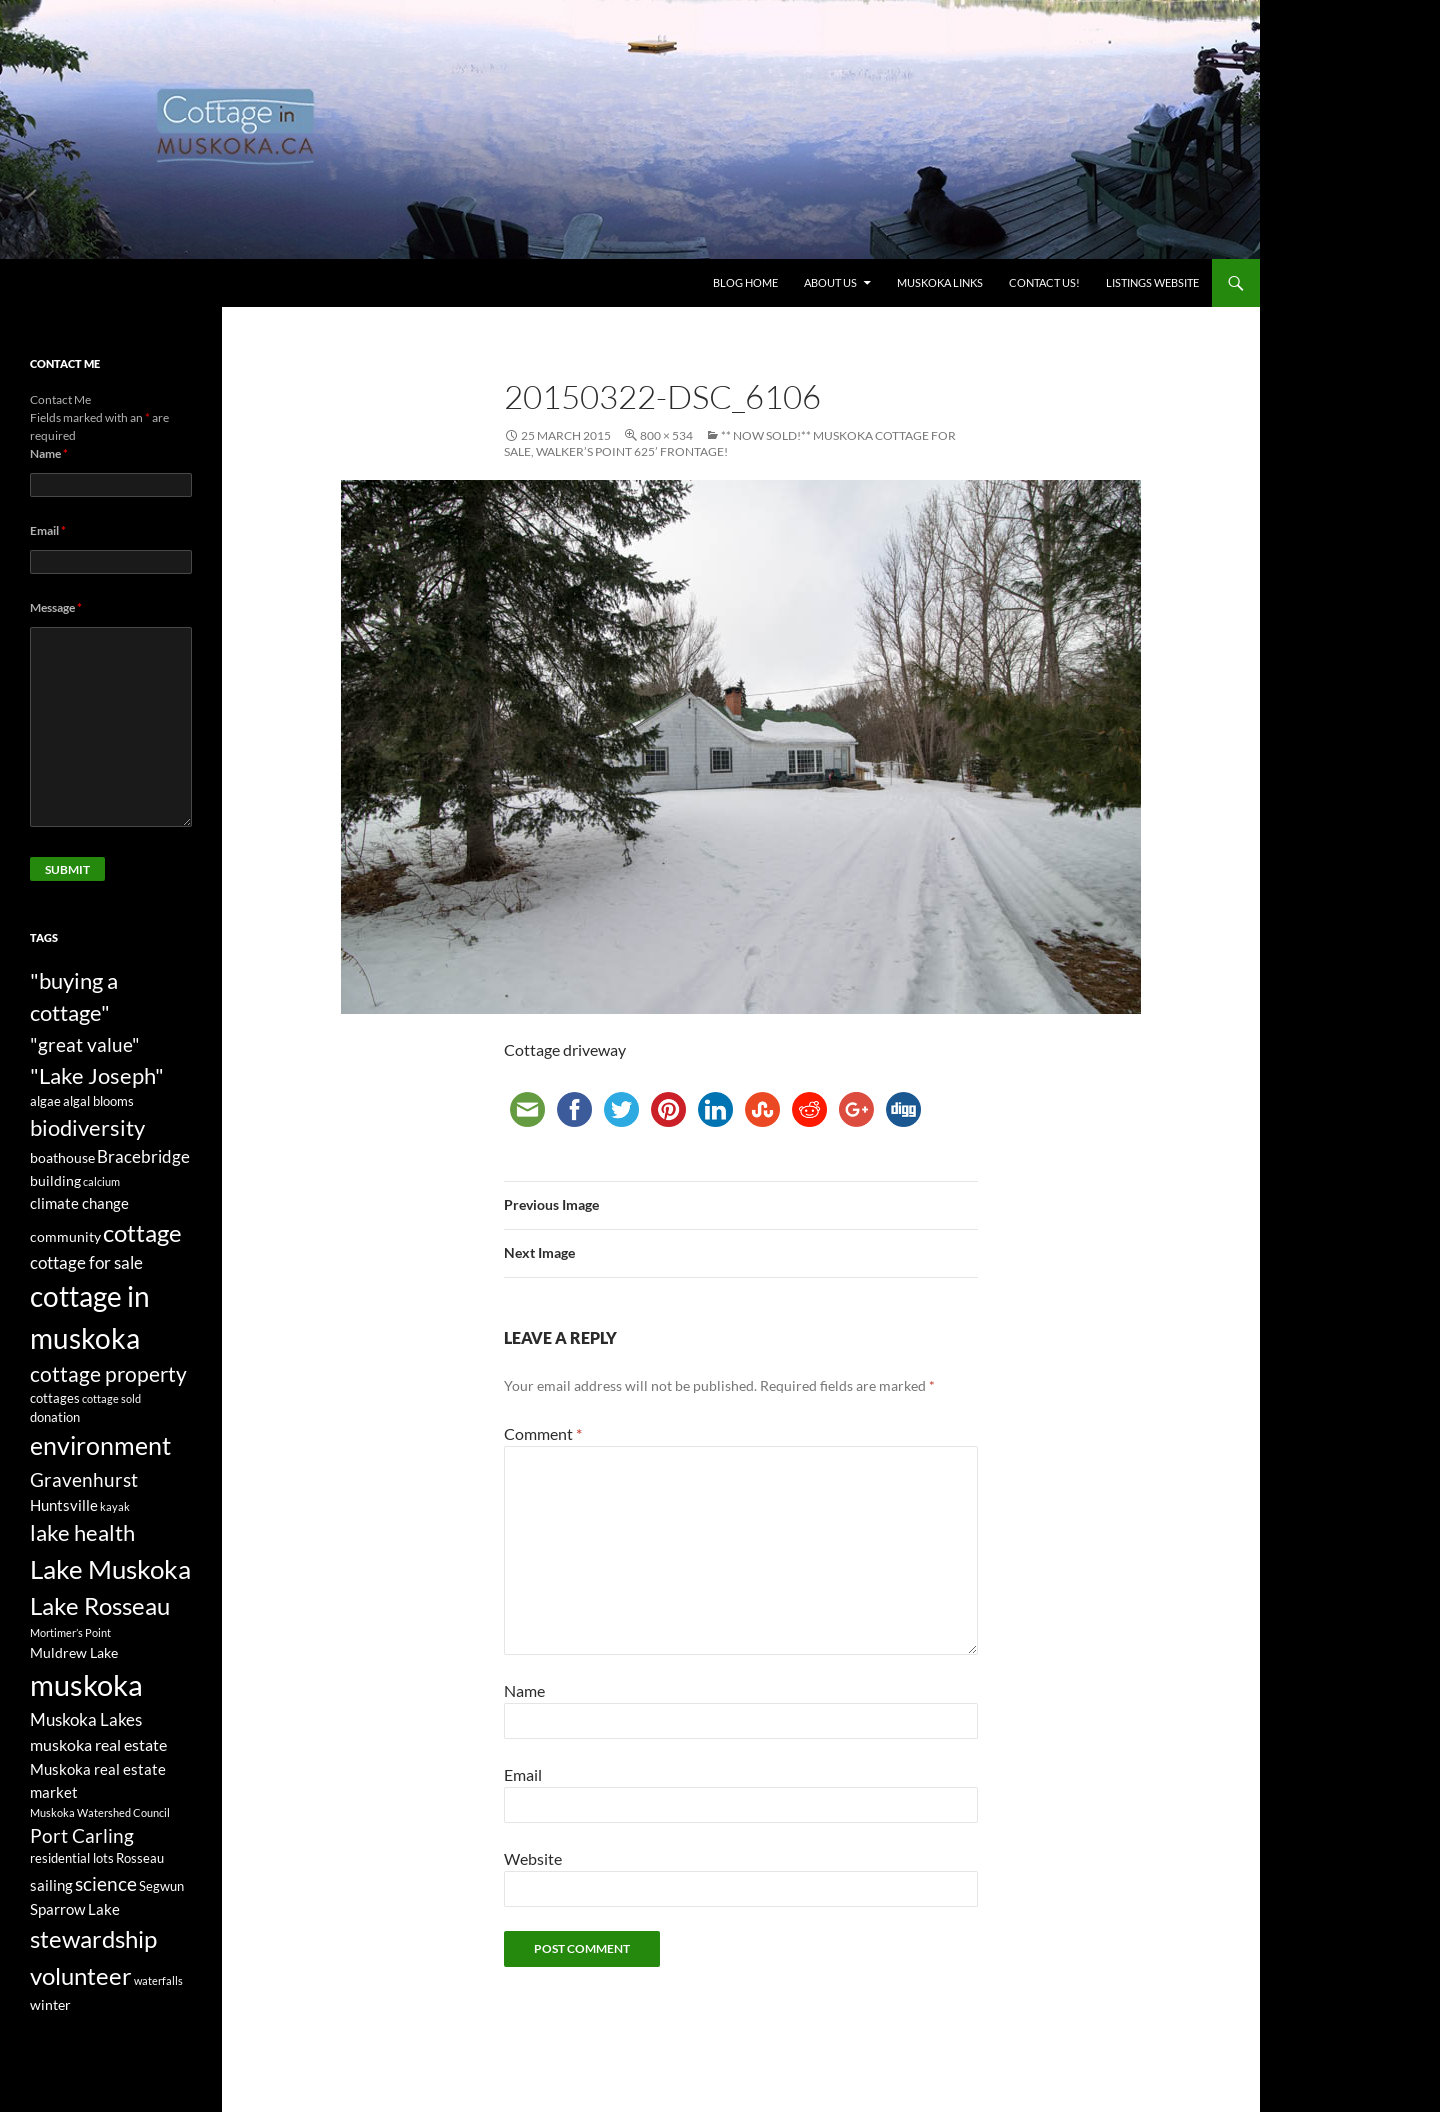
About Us (830, 282)
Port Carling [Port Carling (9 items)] (82, 1835)
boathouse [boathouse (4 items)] (62, 1157)
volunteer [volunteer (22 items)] (81, 1975)
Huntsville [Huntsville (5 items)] (64, 1505)
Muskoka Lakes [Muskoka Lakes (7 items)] (86, 1719)
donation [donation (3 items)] (55, 1417)
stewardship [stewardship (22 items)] (93, 1938)
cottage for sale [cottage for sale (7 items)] (86, 1262)
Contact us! (1044, 282)
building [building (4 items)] (55, 1180)
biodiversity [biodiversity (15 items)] (87, 1127)
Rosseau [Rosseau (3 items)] (140, 1858)
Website (533, 1858)
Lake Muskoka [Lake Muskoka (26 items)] (110, 1569)
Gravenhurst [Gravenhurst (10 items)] (84, 1479)
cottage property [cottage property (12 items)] (108, 1374)
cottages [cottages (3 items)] (55, 1398)
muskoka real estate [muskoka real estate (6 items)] (98, 1745)
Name (524, 1690)
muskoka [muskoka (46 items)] (86, 1684)
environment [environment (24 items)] (100, 1445)
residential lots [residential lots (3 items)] (72, 1858)
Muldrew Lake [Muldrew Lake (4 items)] (74, 1652)
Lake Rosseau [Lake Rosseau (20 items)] (100, 1605)
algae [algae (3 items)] (45, 1101)
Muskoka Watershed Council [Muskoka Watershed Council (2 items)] (100, 1812)
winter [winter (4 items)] (50, 2004)
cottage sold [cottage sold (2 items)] (111, 1398)
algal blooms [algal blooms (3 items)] (98, 1101)
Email (523, 1774)
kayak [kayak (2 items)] (115, 1506)
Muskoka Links (940, 282)
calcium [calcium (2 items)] (101, 1181)
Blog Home (745, 282)
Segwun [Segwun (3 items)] (161, 1886)
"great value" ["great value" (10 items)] (85, 1044)
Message (56, 607)
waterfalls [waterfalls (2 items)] (158, 1980)
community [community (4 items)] (65, 1236)
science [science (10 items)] (106, 1883)
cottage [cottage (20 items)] (142, 1232)
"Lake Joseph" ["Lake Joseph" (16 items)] (97, 1075)
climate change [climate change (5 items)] (79, 1203)
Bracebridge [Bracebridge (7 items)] (143, 1156)
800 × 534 (666, 435)
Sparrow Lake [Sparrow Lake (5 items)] (75, 1909)
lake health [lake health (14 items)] (82, 1533)
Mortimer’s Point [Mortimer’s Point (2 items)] (70, 1632)
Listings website (1152, 282)
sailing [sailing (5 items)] (51, 1885)
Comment (543, 1433)
